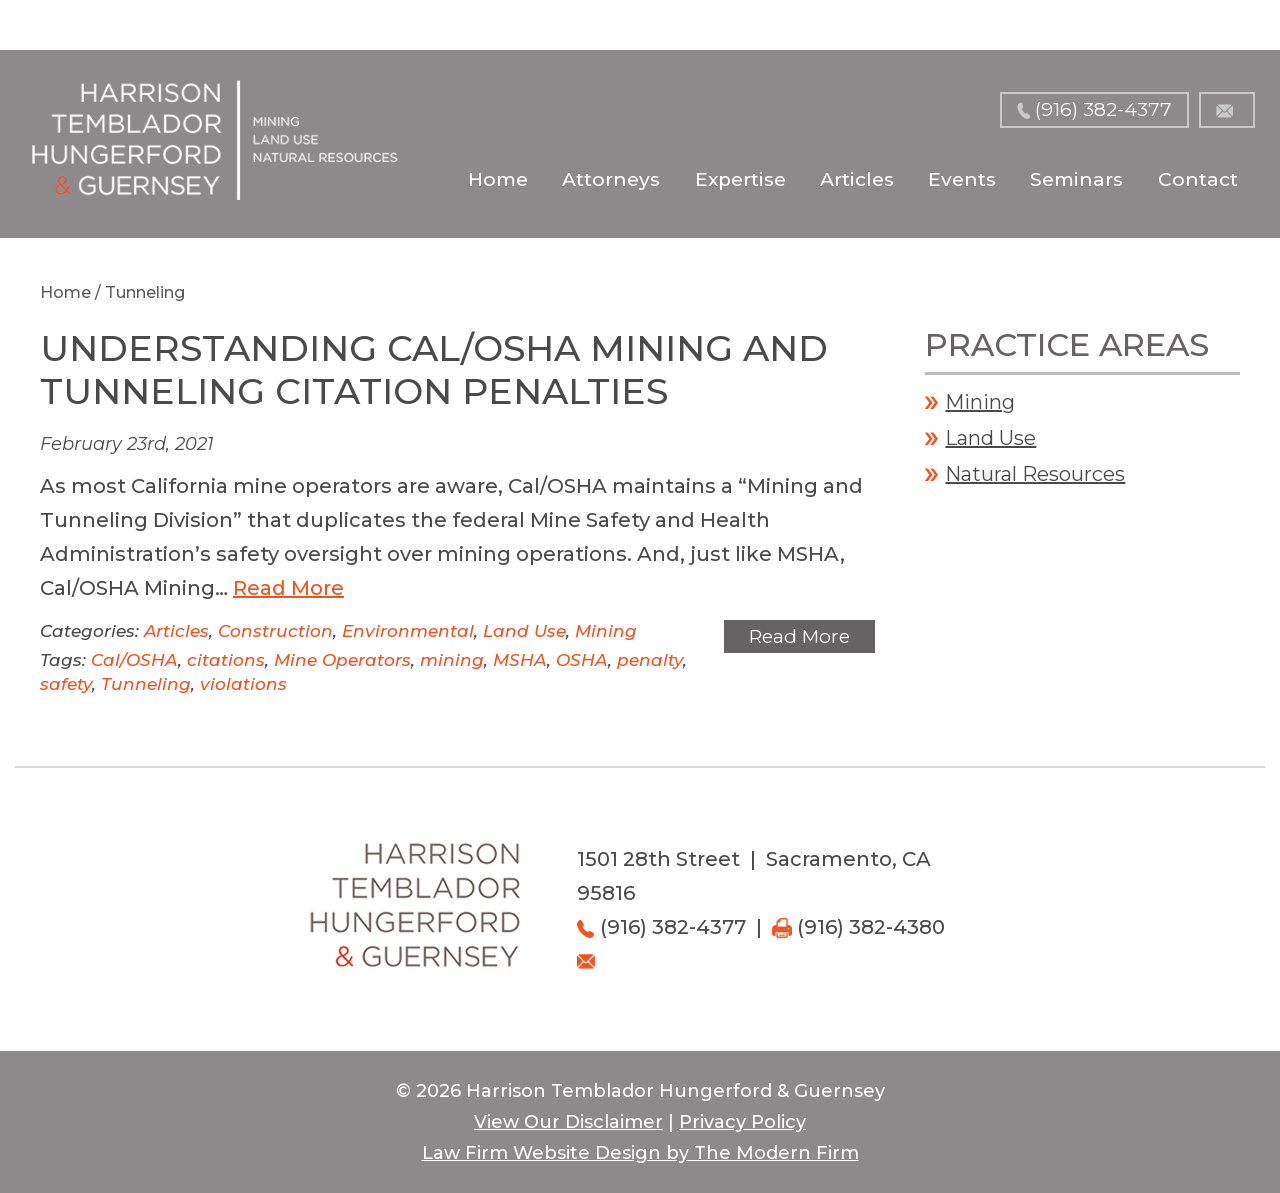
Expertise (740, 179)
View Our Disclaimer (568, 1122)
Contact (1198, 179)
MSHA (520, 660)
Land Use (524, 631)
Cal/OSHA (134, 660)
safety (66, 684)
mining (452, 660)
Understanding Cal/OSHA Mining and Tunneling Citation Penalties (434, 369)
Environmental (408, 631)
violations (243, 684)
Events (962, 179)
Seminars (1076, 179)
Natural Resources (1035, 474)
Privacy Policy (742, 1122)
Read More (288, 588)
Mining (606, 631)
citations (226, 660)
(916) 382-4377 (1103, 109)
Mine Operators (342, 660)
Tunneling (146, 684)
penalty (650, 660)
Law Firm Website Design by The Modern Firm (640, 1153)
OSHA (582, 660)
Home (498, 179)
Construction (275, 631)
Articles (857, 179)
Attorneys (611, 179)
